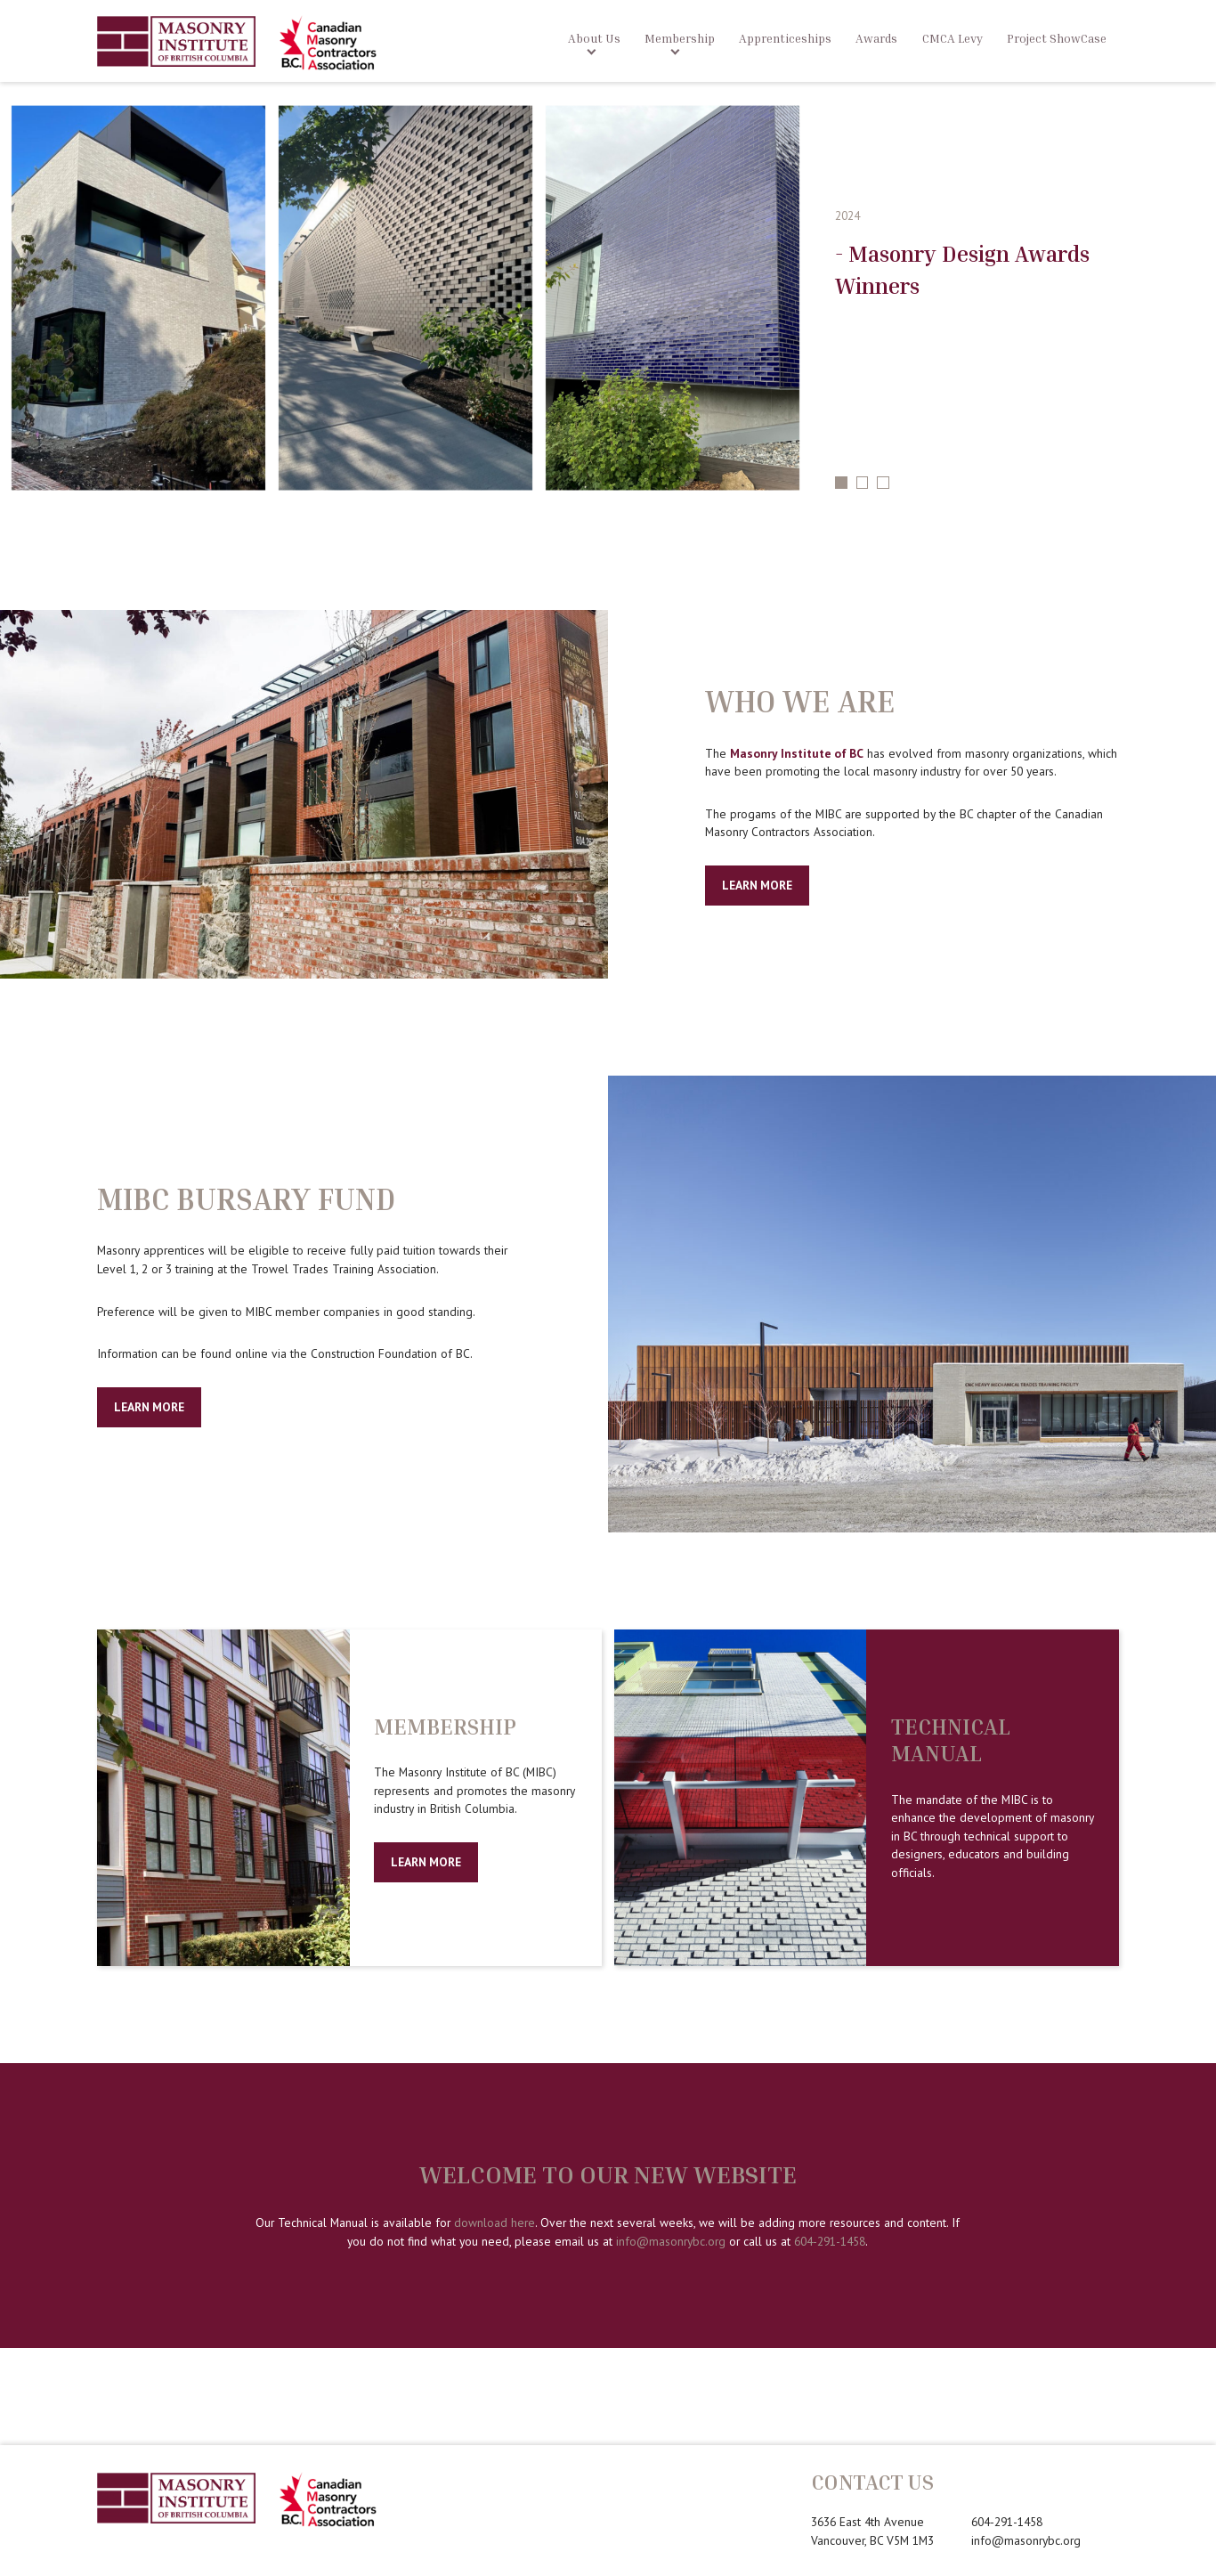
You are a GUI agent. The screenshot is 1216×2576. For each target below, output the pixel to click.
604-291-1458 (829, 2241)
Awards (876, 38)
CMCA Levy (952, 38)
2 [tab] (862, 482)
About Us (594, 38)
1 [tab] (841, 482)
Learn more (426, 1862)
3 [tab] (883, 482)
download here (494, 2222)
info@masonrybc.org (671, 2241)
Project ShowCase (1057, 38)
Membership (679, 38)
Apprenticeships (785, 38)
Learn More (757, 885)
